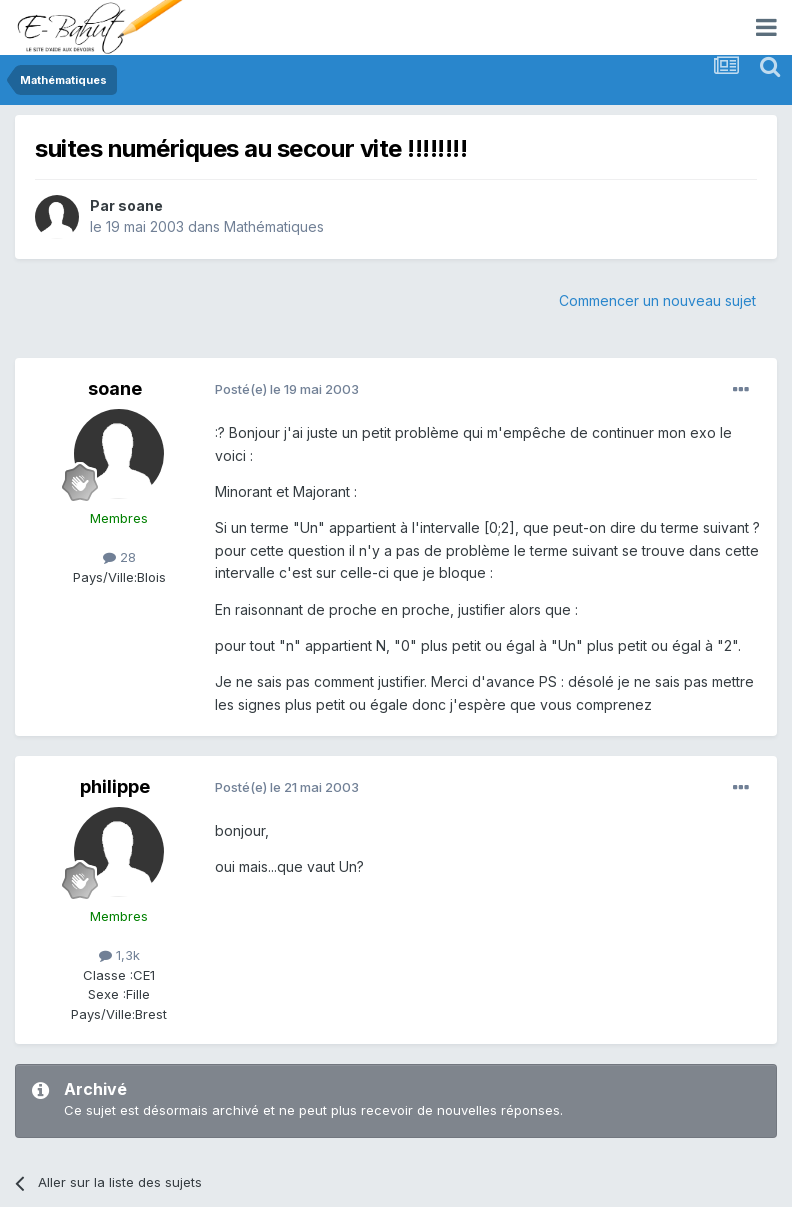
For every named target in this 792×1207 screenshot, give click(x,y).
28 (119, 557)
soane (140, 205)
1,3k (119, 955)
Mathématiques (274, 226)
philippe (115, 786)
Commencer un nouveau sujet (657, 300)
